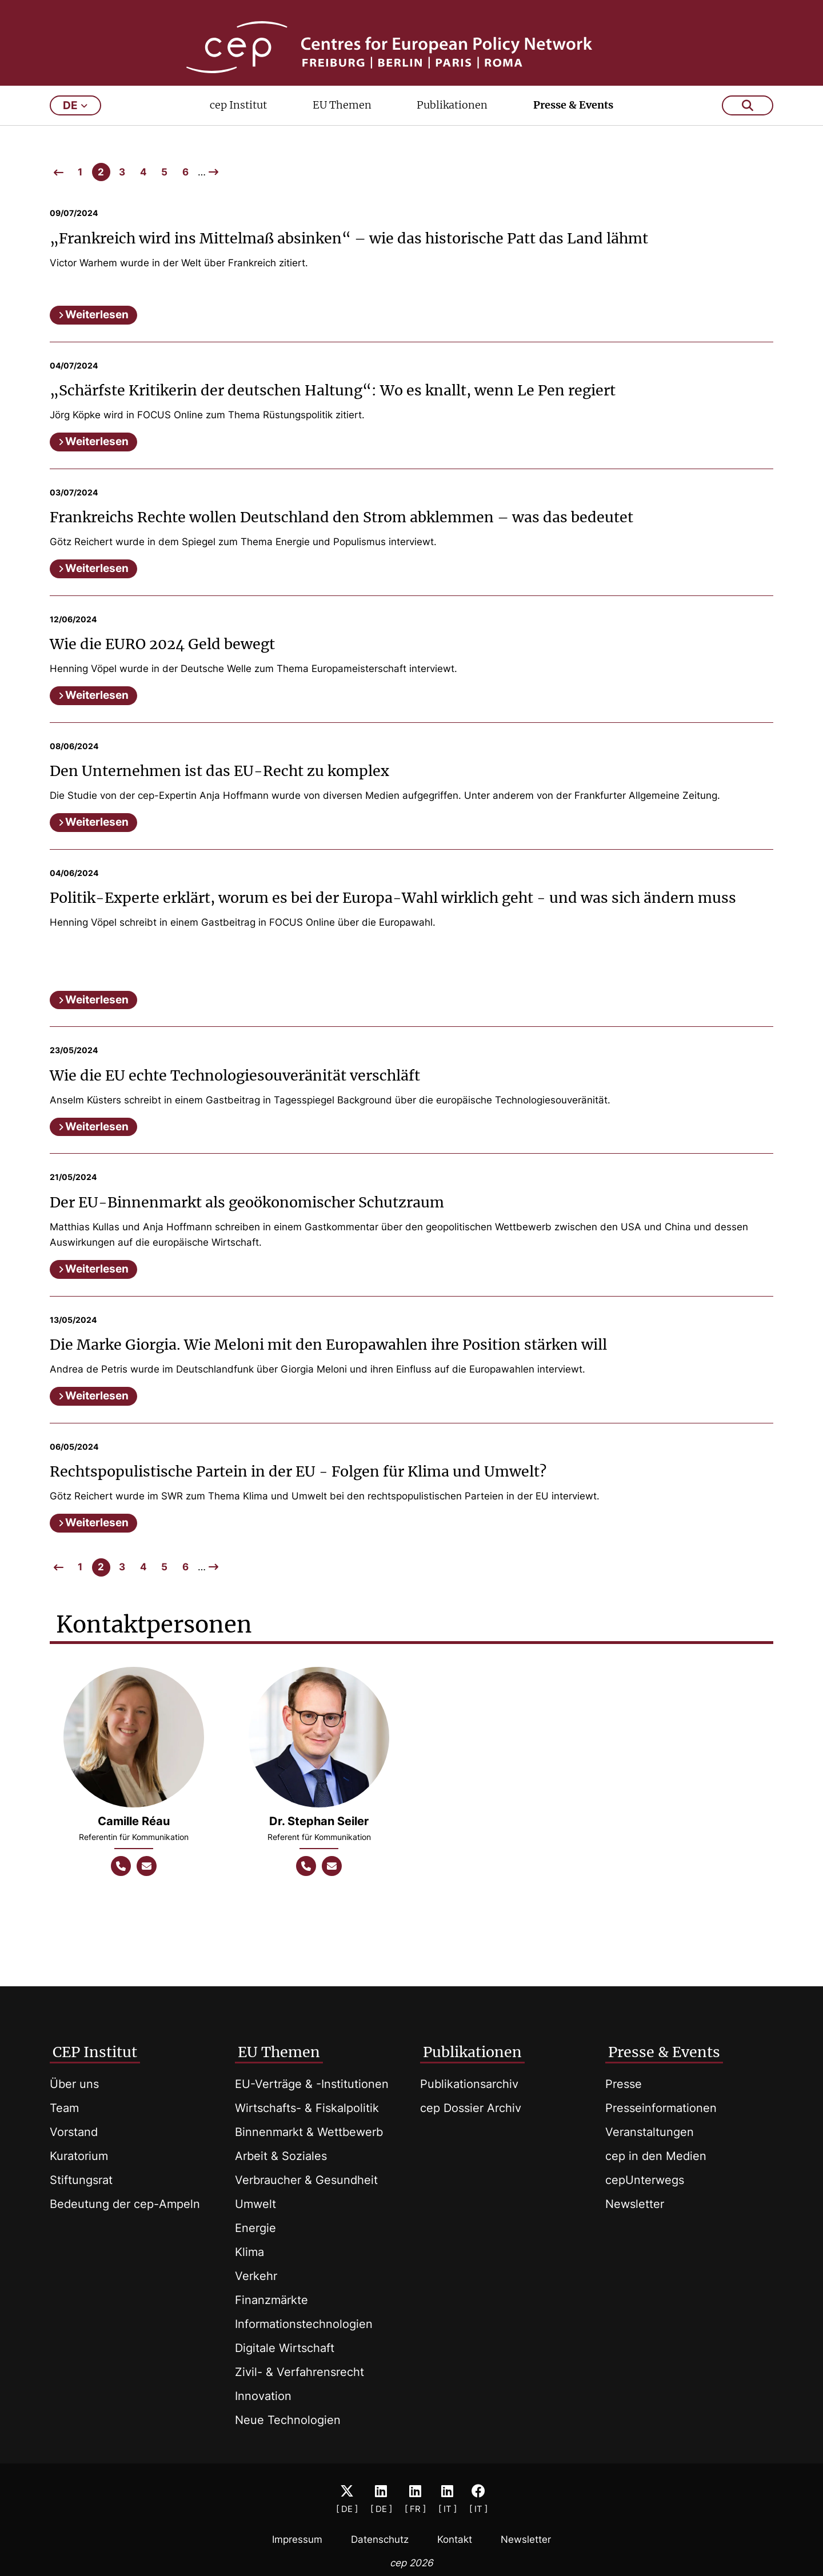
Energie (255, 2228)
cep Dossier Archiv (470, 2108)
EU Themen (342, 129)
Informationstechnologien (304, 2324)
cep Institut (238, 129)
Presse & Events (573, 129)
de (75, 130)
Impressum (297, 2539)
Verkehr (256, 2276)
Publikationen (452, 129)
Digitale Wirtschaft (284, 2348)
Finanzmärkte (271, 2300)
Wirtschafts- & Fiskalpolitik (307, 2108)
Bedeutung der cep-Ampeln (125, 2204)
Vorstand (74, 2132)
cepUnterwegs (644, 2180)
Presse (623, 2084)
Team (64, 2108)
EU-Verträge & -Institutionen (312, 2084)
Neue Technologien (288, 2420)
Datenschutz (380, 2539)
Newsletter (634, 2204)
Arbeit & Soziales (281, 2156)
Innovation (263, 2396)
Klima (249, 2252)
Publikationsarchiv (469, 2084)
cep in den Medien (655, 2156)
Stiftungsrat (81, 2180)
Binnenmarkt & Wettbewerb (309, 2132)
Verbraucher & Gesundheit (306, 2180)
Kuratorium (79, 2156)
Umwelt (255, 2204)
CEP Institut (95, 2052)
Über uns (74, 2084)
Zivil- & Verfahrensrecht (299, 2372)
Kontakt (454, 2539)
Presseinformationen (661, 2108)
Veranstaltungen (649, 2132)
